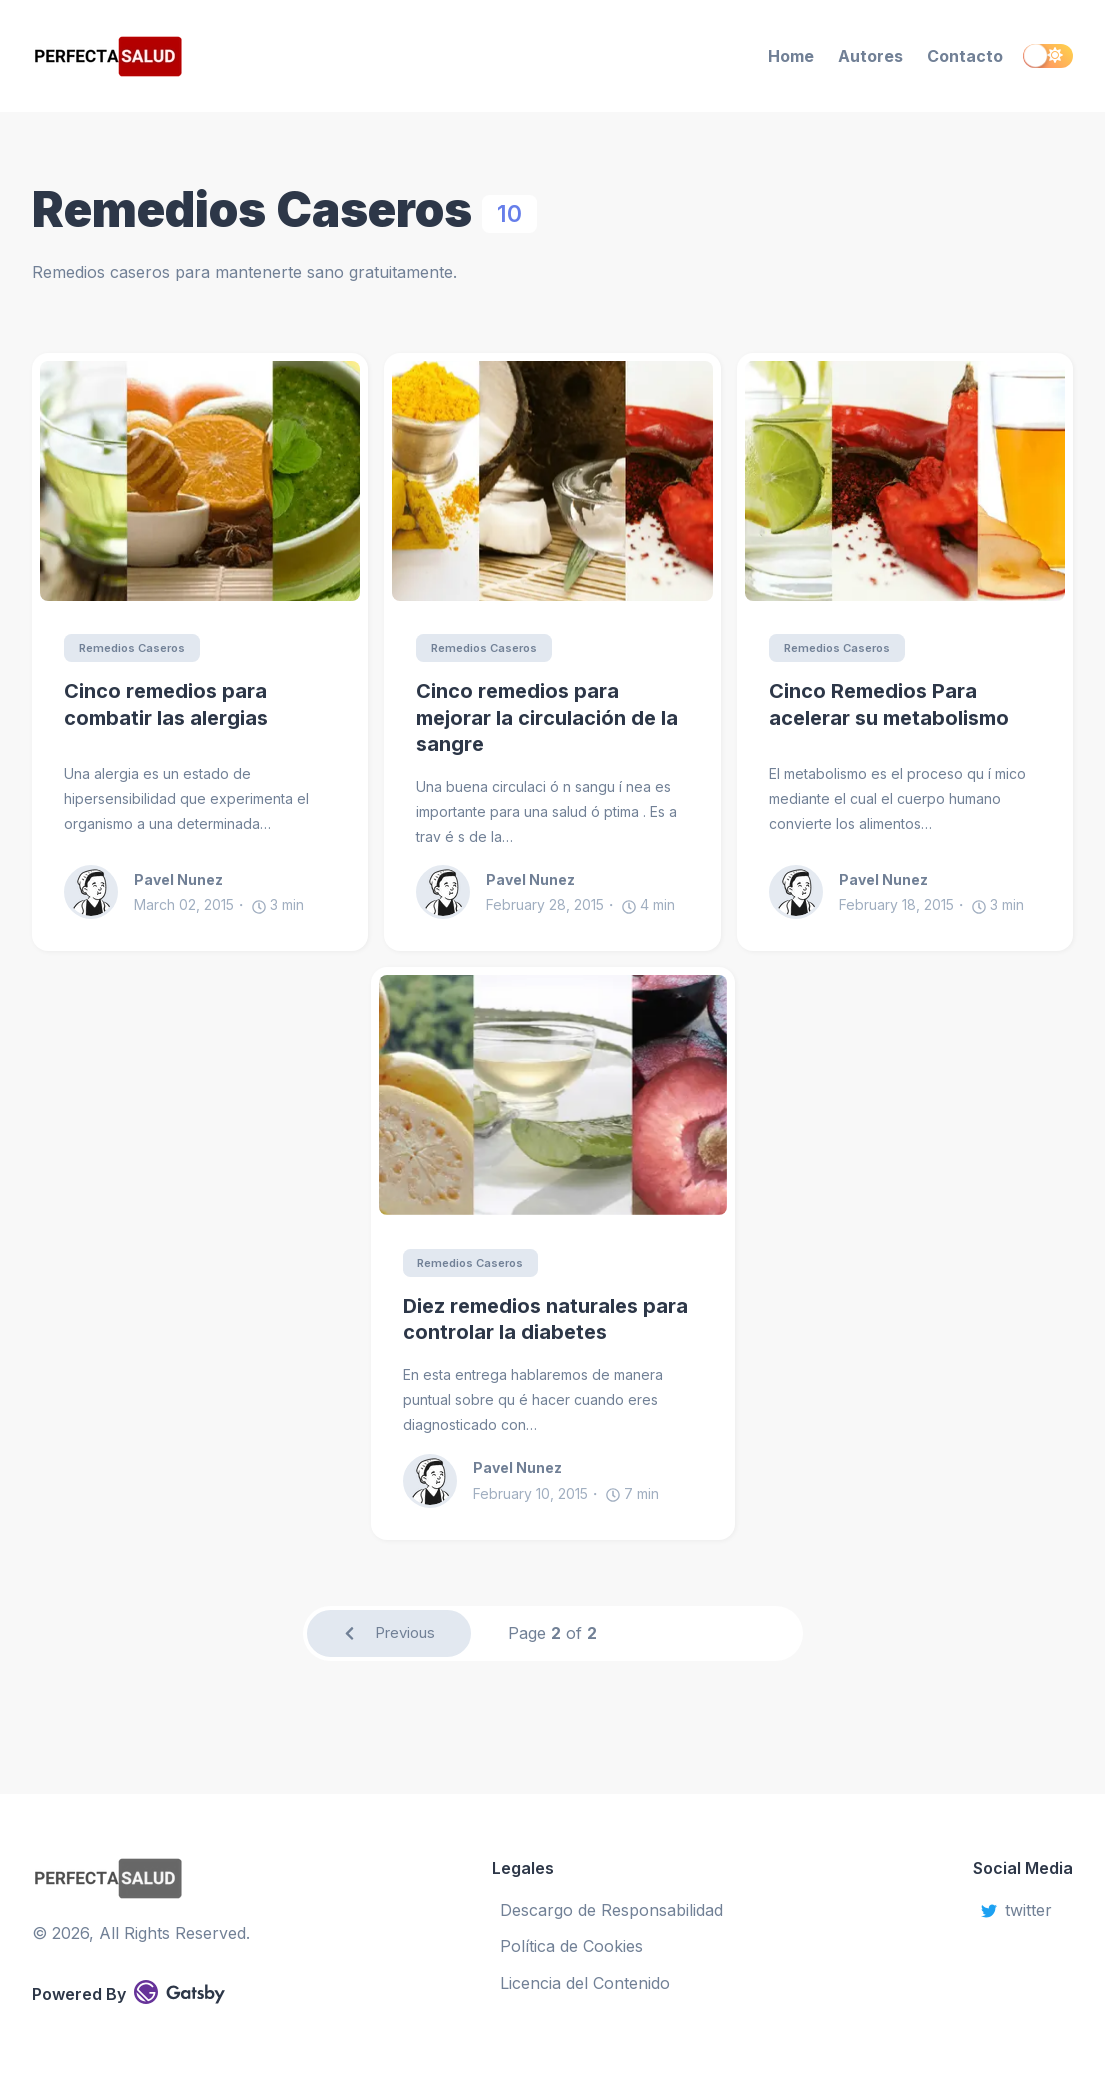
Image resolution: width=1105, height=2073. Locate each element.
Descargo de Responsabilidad (611, 1910)
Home (791, 56)
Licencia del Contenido (585, 1983)
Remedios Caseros (137, 647)
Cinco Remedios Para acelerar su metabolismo (889, 705)
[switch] (1048, 56)
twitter (1016, 1910)
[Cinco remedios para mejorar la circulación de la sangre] (552, 481)
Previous (388, 1637)
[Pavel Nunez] (99, 893)
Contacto (965, 56)
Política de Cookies (571, 1946)
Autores (870, 56)
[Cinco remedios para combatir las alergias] (200, 481)
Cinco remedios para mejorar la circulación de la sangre (547, 718)
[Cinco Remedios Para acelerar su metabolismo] (905, 481)
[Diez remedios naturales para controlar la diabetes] (553, 1096)
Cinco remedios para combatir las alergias (166, 705)
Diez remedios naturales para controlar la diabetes (545, 1321)
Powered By (128, 1992)
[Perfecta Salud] (190, 56)
